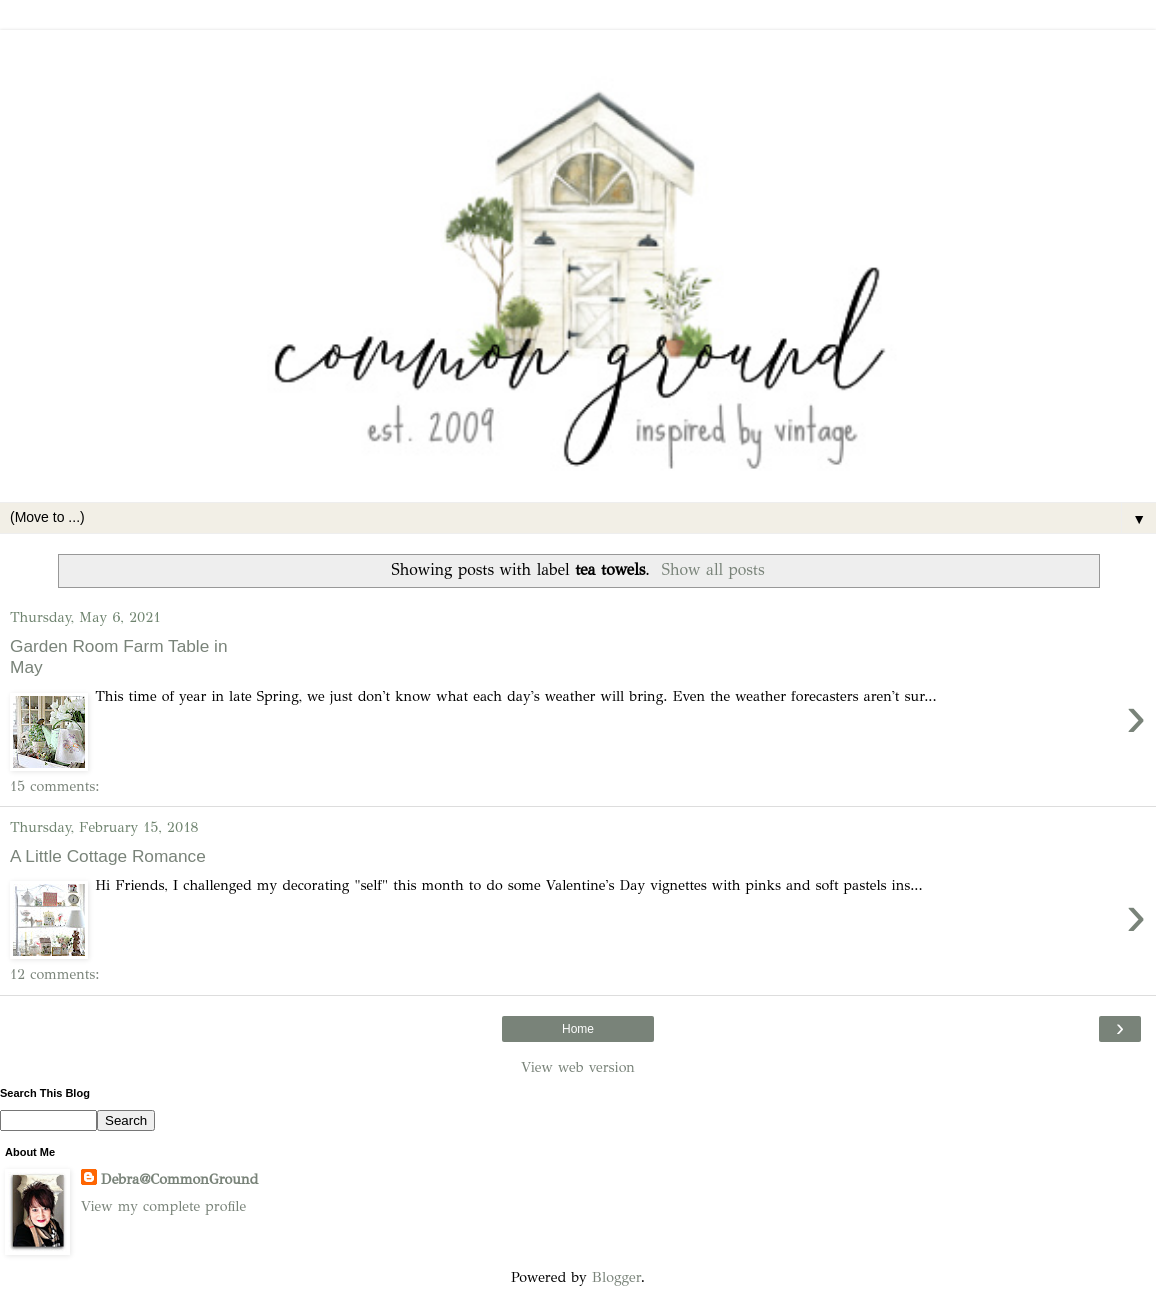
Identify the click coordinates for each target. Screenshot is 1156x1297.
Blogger (616, 1277)
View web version (578, 1067)
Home (578, 1029)
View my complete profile (163, 1206)
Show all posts (713, 569)
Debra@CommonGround (179, 1179)
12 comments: (54, 974)
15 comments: (54, 786)
